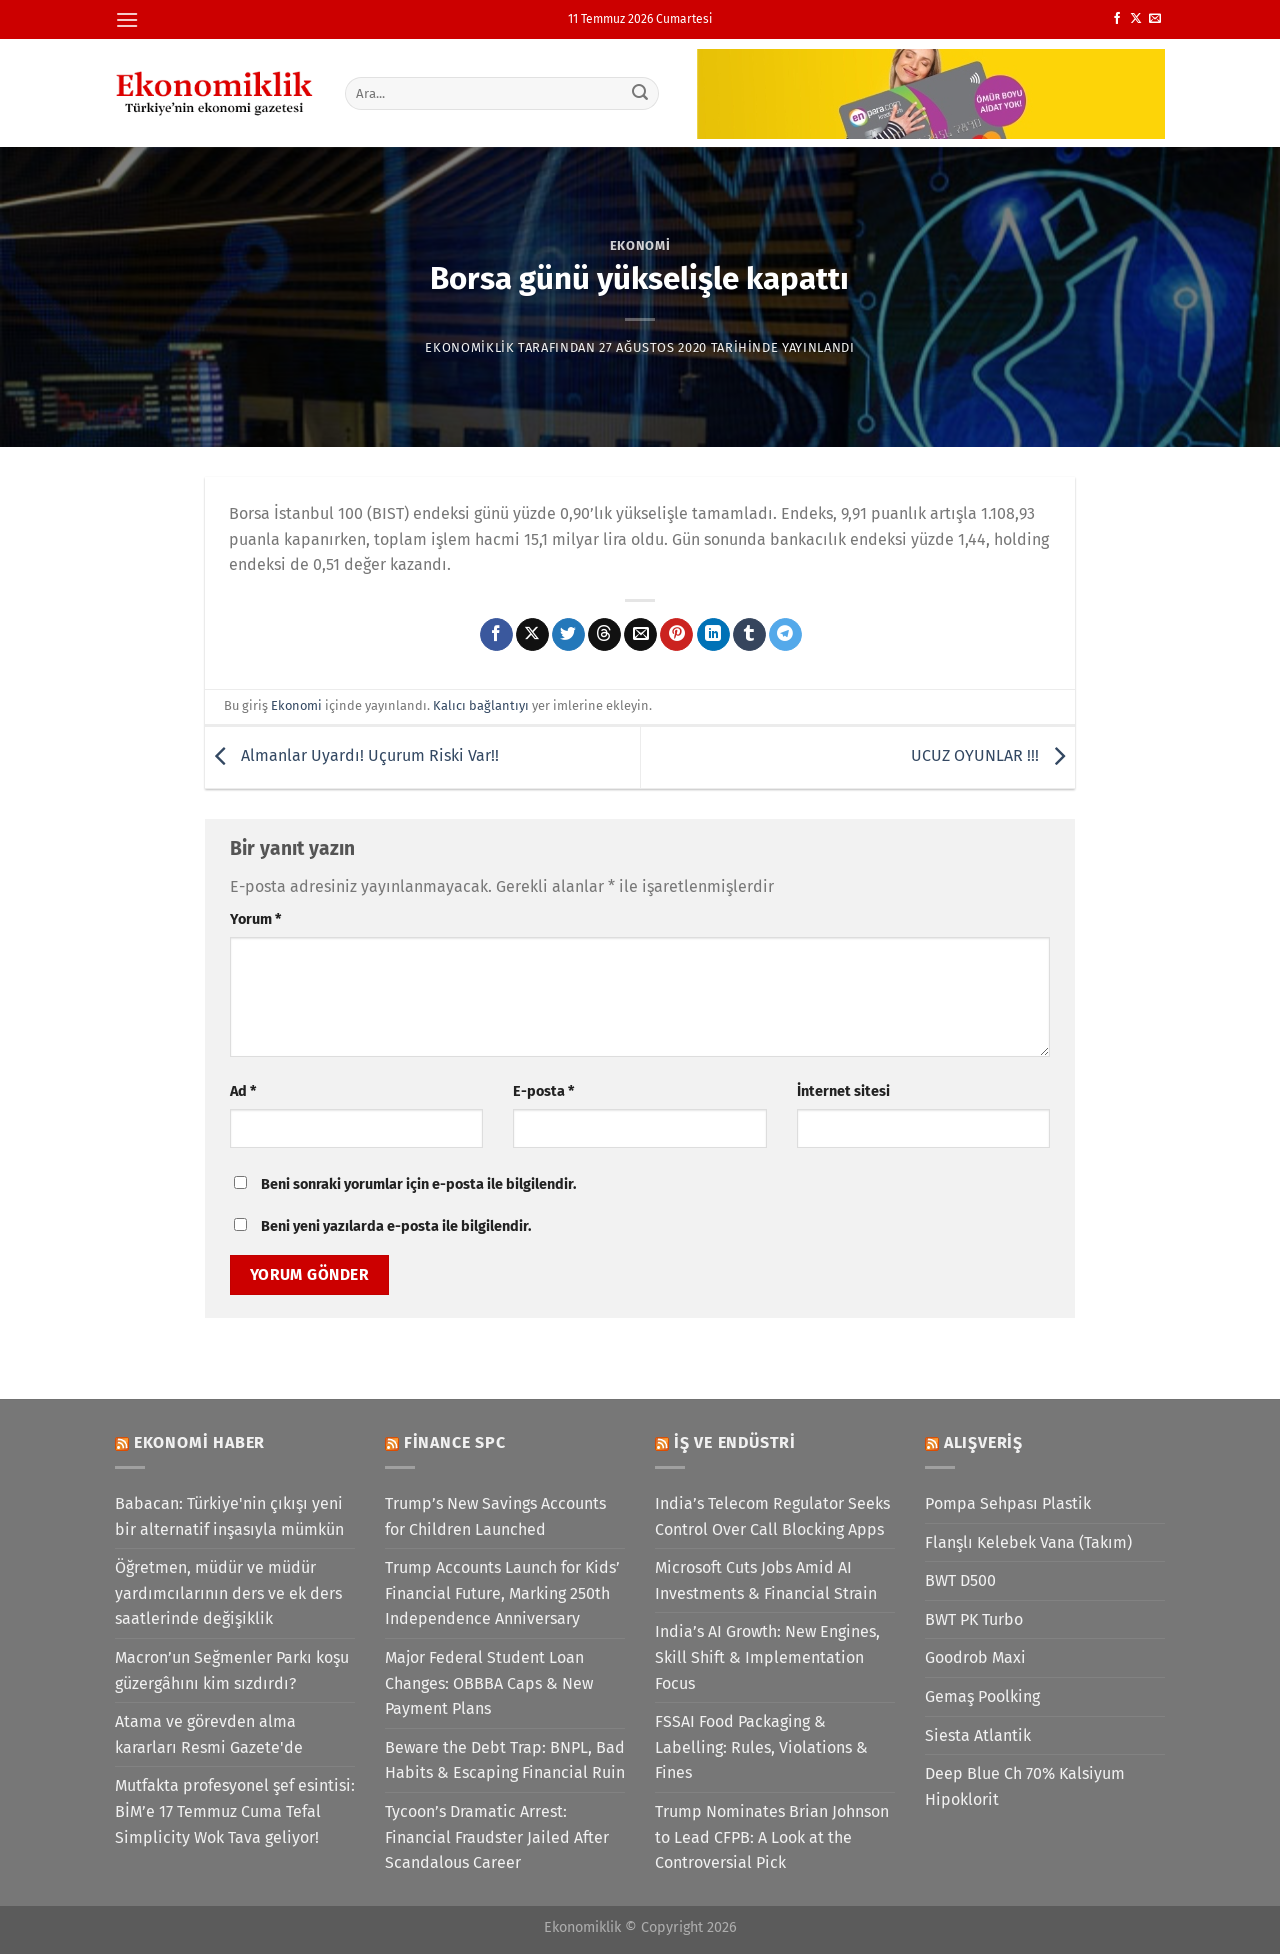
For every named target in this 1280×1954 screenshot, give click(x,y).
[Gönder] (641, 93)
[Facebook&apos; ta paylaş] (496, 635)
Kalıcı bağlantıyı (481, 705)
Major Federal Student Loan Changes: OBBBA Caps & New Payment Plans (489, 1683)
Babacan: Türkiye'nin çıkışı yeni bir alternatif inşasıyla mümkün (229, 1516)
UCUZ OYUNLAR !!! (993, 756)
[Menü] (127, 19)
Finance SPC (455, 1442)
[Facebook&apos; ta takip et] (1117, 19)
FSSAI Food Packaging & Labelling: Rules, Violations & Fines (761, 1747)
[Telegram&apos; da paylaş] (785, 635)
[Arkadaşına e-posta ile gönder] (640, 635)
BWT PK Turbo (974, 1619)
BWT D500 (960, 1580)
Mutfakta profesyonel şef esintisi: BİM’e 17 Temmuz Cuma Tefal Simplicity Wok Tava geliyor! (235, 1811)
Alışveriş (983, 1442)
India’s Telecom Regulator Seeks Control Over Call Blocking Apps (772, 1516)
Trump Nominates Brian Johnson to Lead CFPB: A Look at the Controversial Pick (772, 1837)
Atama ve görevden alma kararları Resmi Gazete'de (209, 1734)
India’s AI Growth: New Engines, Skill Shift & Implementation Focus (767, 1657)
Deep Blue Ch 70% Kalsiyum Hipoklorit (1025, 1786)
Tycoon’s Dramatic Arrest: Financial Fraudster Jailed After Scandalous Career (497, 1837)
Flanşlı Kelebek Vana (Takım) (1028, 1542)
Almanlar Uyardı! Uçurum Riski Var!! (352, 756)
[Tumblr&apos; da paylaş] (749, 635)
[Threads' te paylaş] (604, 635)
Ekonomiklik (469, 347)
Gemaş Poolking (982, 1696)
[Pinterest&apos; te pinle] (676, 635)
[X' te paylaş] (532, 635)
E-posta (543, 1091)
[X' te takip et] (1136, 19)
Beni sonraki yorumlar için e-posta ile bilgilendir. (418, 1184)
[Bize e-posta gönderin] (1155, 19)
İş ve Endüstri (735, 1442)
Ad (243, 1091)
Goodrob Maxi (975, 1657)
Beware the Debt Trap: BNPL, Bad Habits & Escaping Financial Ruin (505, 1760)
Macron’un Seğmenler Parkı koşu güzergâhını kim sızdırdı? (232, 1670)
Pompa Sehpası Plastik (1008, 1503)
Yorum (255, 919)
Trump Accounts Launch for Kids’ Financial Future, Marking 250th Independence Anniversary (502, 1593)
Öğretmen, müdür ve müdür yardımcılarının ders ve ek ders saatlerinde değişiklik (228, 1593)
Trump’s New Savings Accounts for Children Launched (495, 1516)
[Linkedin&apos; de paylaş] (713, 635)
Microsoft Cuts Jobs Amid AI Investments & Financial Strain (766, 1580)
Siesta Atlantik (978, 1735)
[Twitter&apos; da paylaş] (568, 635)
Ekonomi (640, 245)
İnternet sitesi (843, 1091)
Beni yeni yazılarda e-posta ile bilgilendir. (396, 1226)
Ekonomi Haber (199, 1442)
